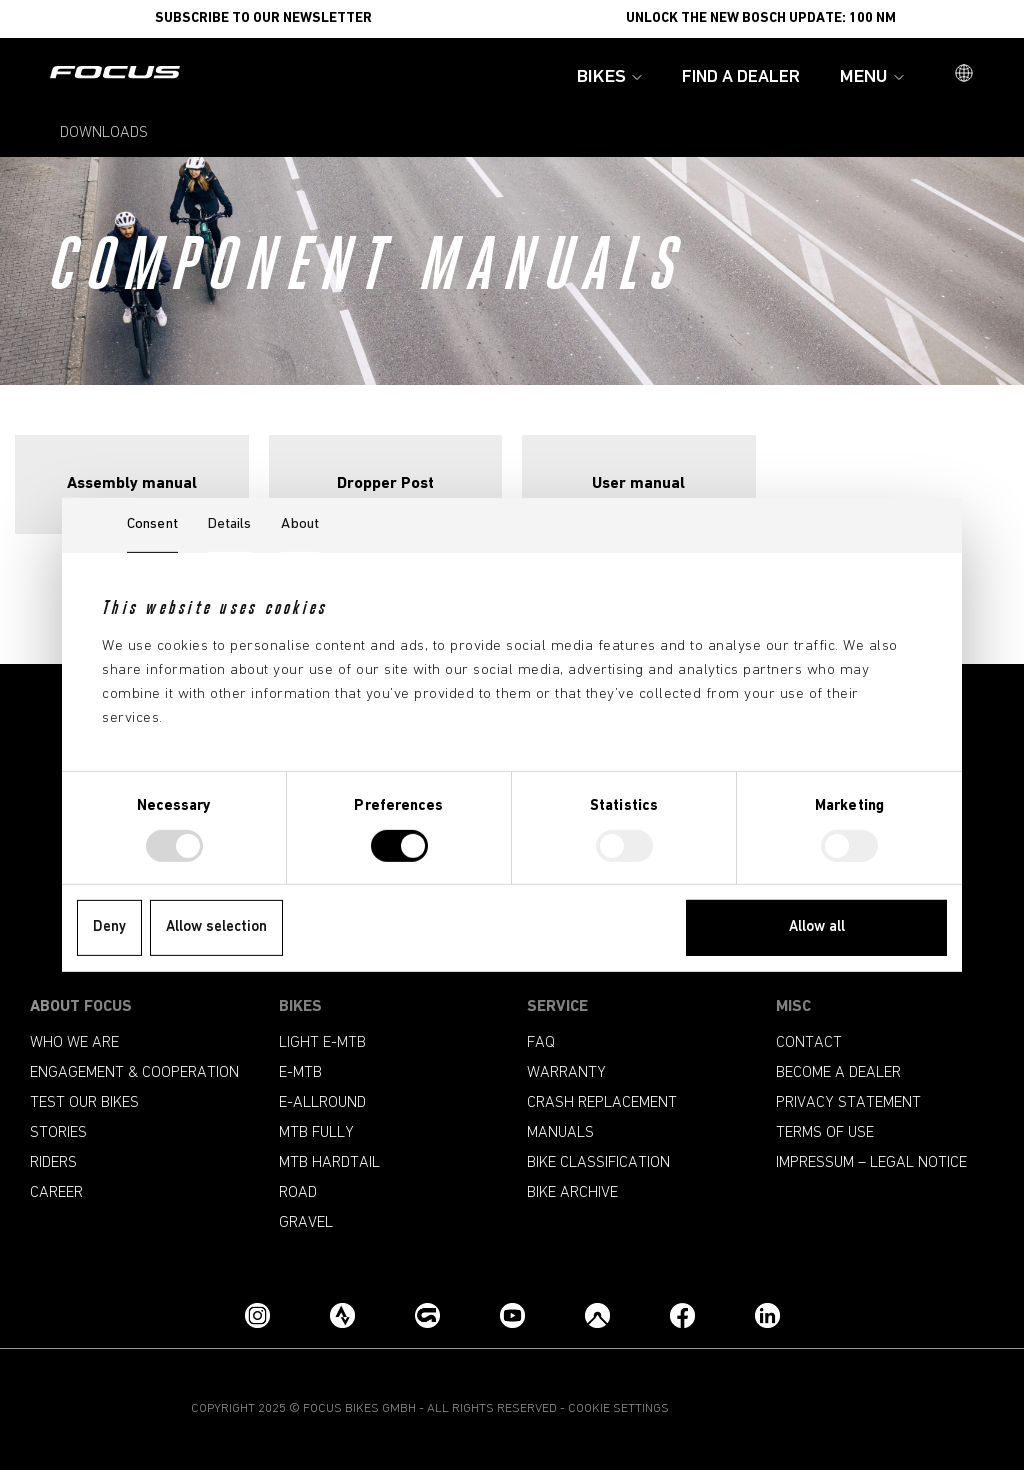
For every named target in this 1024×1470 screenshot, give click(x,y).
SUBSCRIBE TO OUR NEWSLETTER (263, 18)
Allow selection (216, 927)
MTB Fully (316, 1133)
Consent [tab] (152, 524)
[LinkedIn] (767, 1315)
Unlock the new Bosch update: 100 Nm (761, 18)
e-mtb (300, 1073)
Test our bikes (84, 1103)
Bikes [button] (609, 77)
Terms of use (825, 1133)
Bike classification (598, 1163)
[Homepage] (115, 74)
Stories (58, 1133)
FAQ (541, 1043)
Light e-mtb (322, 1043)
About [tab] (300, 524)
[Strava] (342, 1315)
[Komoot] (597, 1315)
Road (298, 1193)
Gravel (306, 1223)
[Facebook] (682, 1315)
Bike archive (572, 1193)
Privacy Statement (848, 1103)
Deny (109, 927)
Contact (809, 1043)
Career (56, 1193)
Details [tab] (230, 524)
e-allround (322, 1103)
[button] (964, 75)
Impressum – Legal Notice (871, 1163)
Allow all (817, 927)
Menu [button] (872, 77)
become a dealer (838, 1073)
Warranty (566, 1073)
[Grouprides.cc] (427, 1315)
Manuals (560, 1133)
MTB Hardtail (329, 1163)
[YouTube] (512, 1315)
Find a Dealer (741, 77)
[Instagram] (257, 1315)
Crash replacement (602, 1103)
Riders (53, 1163)
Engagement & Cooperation (134, 1073)
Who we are (74, 1043)
